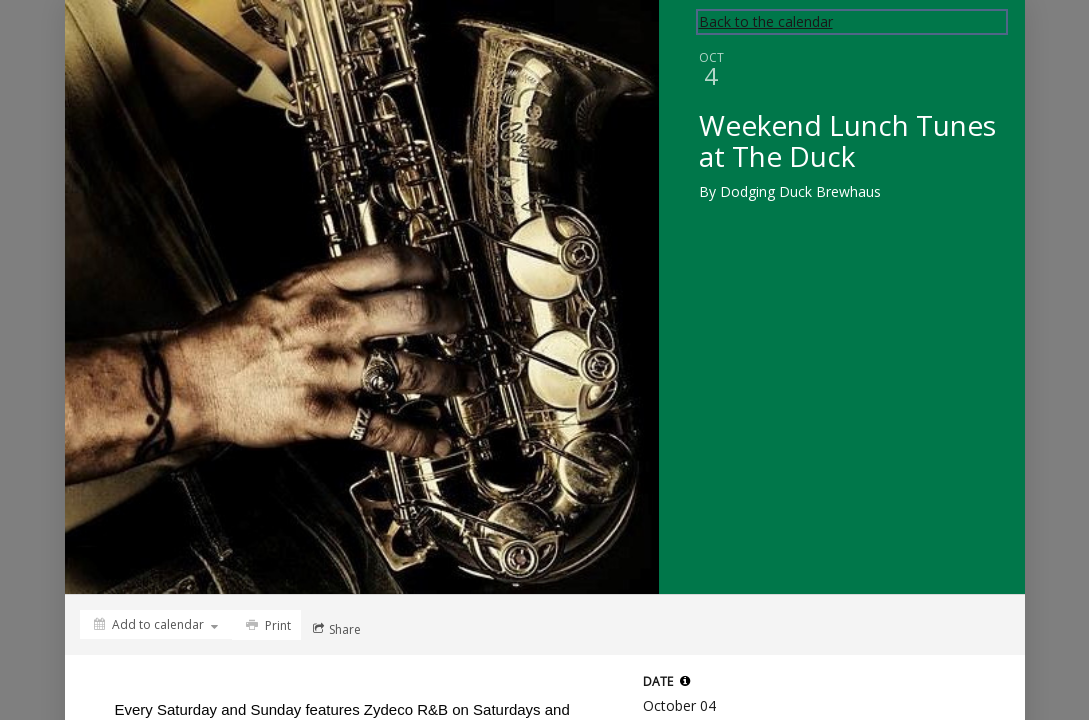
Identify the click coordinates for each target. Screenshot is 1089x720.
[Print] (266, 625)
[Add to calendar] (156, 624)
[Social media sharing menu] (335, 629)
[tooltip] (685, 681)
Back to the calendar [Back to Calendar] (766, 21)
